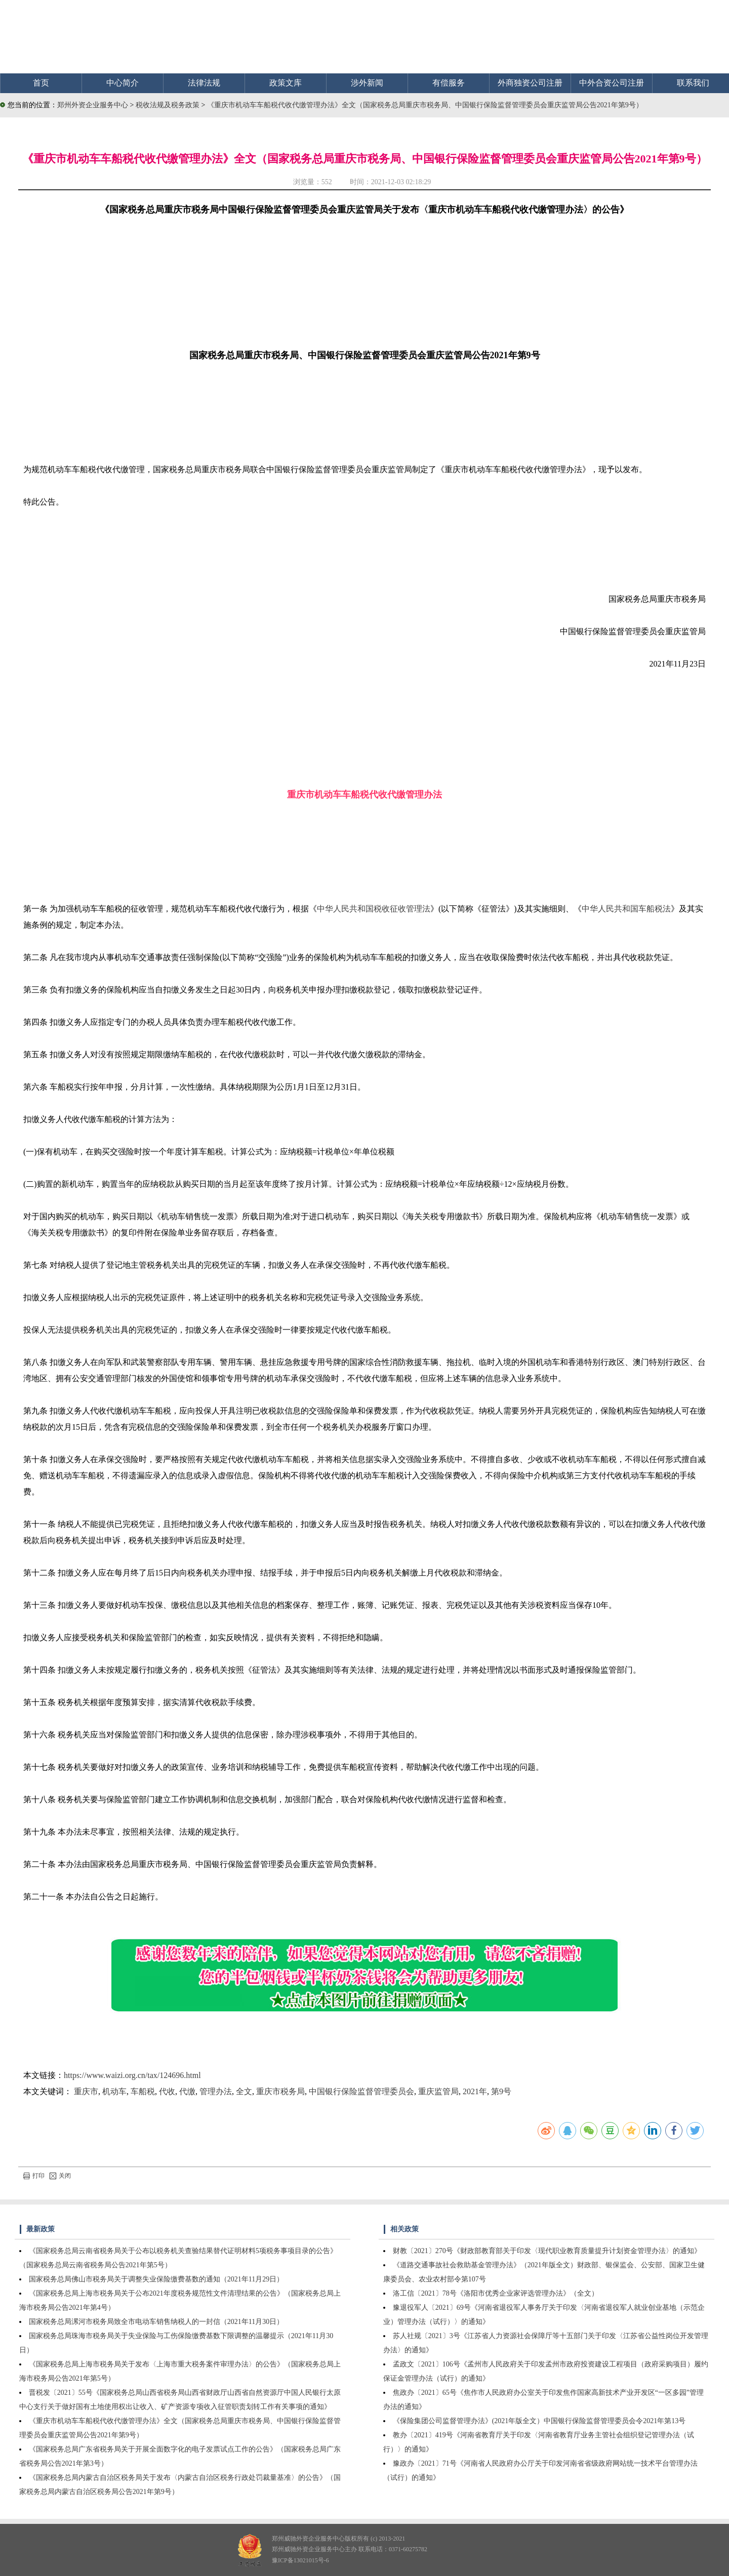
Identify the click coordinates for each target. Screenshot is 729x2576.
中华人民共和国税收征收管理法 (373, 908)
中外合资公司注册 (611, 82)
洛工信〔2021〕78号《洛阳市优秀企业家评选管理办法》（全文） (495, 2293)
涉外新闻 (367, 82)
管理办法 (215, 2091)
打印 (34, 2175)
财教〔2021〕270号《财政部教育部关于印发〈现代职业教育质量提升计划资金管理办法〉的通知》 (547, 2251)
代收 (167, 2091)
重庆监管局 (438, 2091)
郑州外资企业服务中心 (92, 105)
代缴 (187, 2091)
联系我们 (693, 82)
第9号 (501, 2091)
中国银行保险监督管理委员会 (361, 2091)
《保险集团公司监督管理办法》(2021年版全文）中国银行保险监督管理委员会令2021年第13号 (539, 2421)
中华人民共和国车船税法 (626, 908)
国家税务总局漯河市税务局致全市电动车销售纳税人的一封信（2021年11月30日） (156, 2321)
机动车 (114, 2091)
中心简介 (122, 82)
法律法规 (204, 82)
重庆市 (86, 2091)
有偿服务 (448, 82)
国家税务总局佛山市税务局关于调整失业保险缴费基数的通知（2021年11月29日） (156, 2279)
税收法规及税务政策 (168, 105)
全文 (244, 2091)
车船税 (143, 2091)
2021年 (475, 2091)
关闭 (60, 2175)
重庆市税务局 (280, 2091)
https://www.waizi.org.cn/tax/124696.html (132, 2075)
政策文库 (285, 82)
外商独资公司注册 (530, 82)
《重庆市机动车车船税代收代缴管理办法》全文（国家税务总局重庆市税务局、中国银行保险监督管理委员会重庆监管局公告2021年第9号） (425, 105)
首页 (41, 82)
